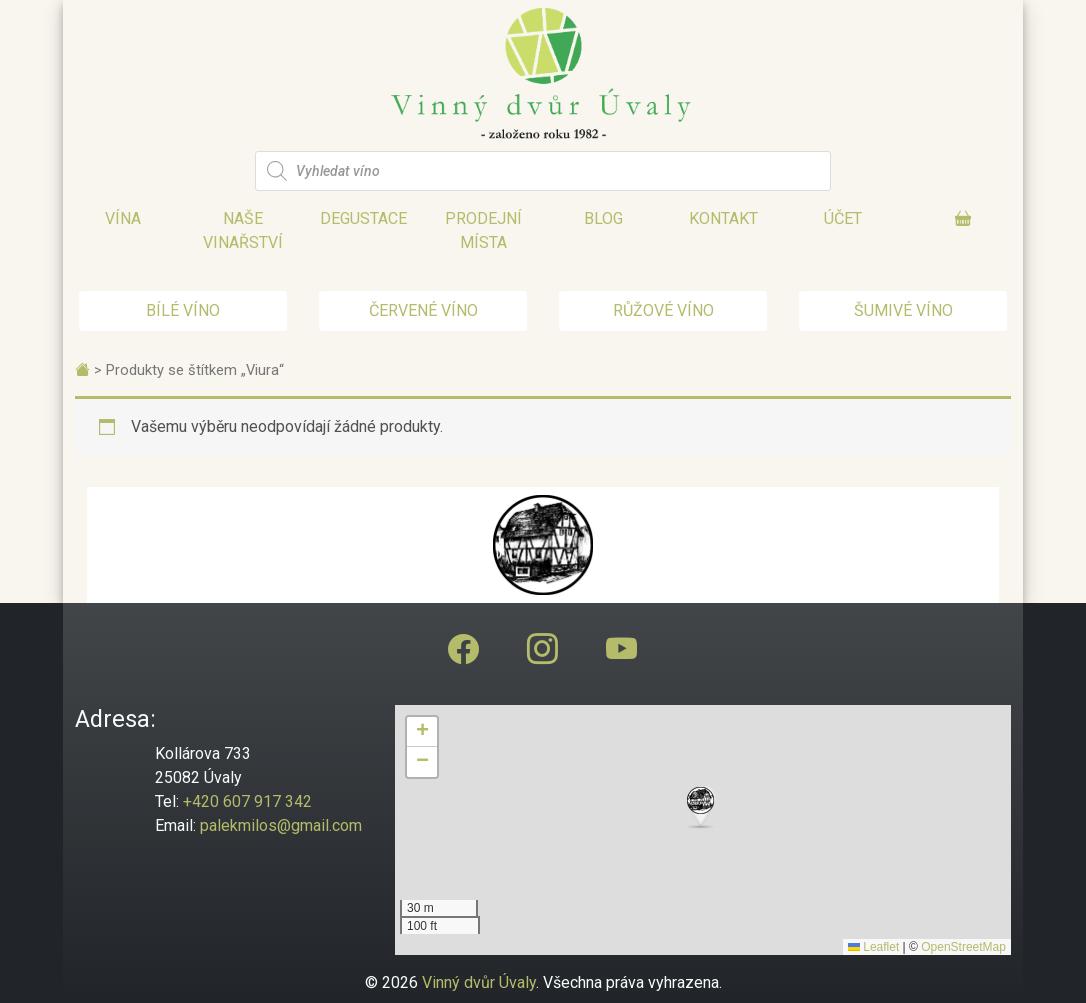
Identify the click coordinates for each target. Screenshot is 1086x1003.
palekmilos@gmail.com (281, 825)
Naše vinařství (243, 230)
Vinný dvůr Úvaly (479, 982)
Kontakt (723, 218)
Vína (123, 218)
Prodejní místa (483, 230)
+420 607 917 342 (247, 801)
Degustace (363, 218)
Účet (843, 218)
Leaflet (873, 947)
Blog (603, 218)
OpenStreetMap (963, 947)
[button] (703, 808)
